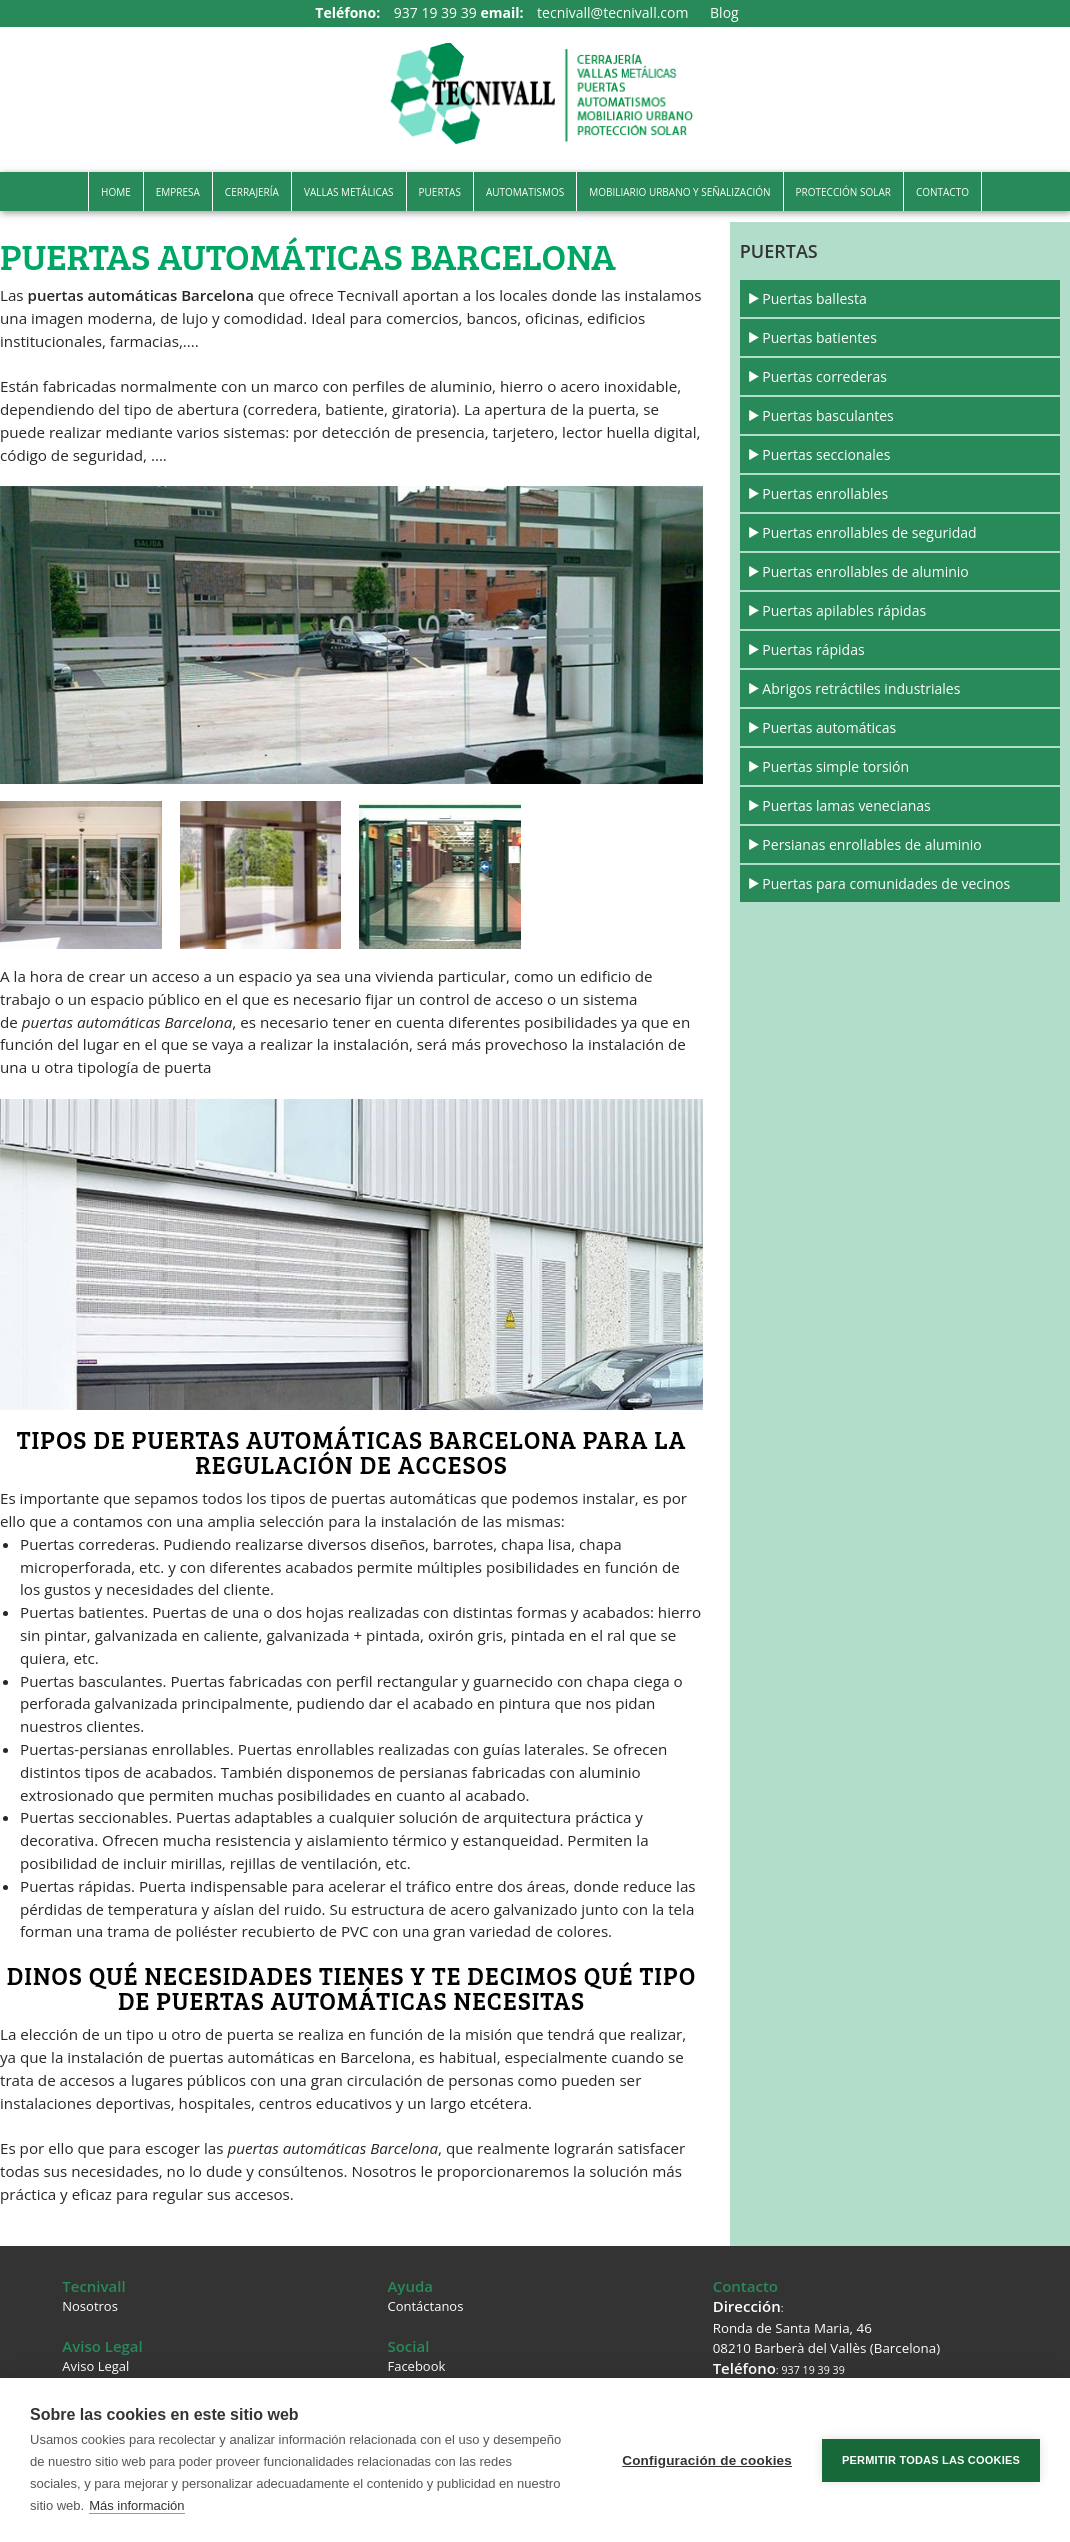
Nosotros (90, 2306)
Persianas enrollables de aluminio (871, 844)
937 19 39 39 (435, 12)
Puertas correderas (824, 376)
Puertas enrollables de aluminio (865, 571)
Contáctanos (425, 2306)
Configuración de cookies (707, 2460)
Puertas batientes (819, 337)
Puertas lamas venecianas (846, 805)
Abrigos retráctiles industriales (861, 688)
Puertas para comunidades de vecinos (886, 883)
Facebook (416, 2366)
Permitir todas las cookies (931, 2460)
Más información (136, 2505)
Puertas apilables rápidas (844, 610)
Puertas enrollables (825, 493)
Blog (724, 12)
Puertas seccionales (826, 454)
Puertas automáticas (829, 727)
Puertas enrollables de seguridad (869, 532)
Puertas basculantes (827, 415)
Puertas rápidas (813, 649)
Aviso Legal (95, 2366)
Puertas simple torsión (835, 766)
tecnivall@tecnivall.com (612, 12)
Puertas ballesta (814, 298)
